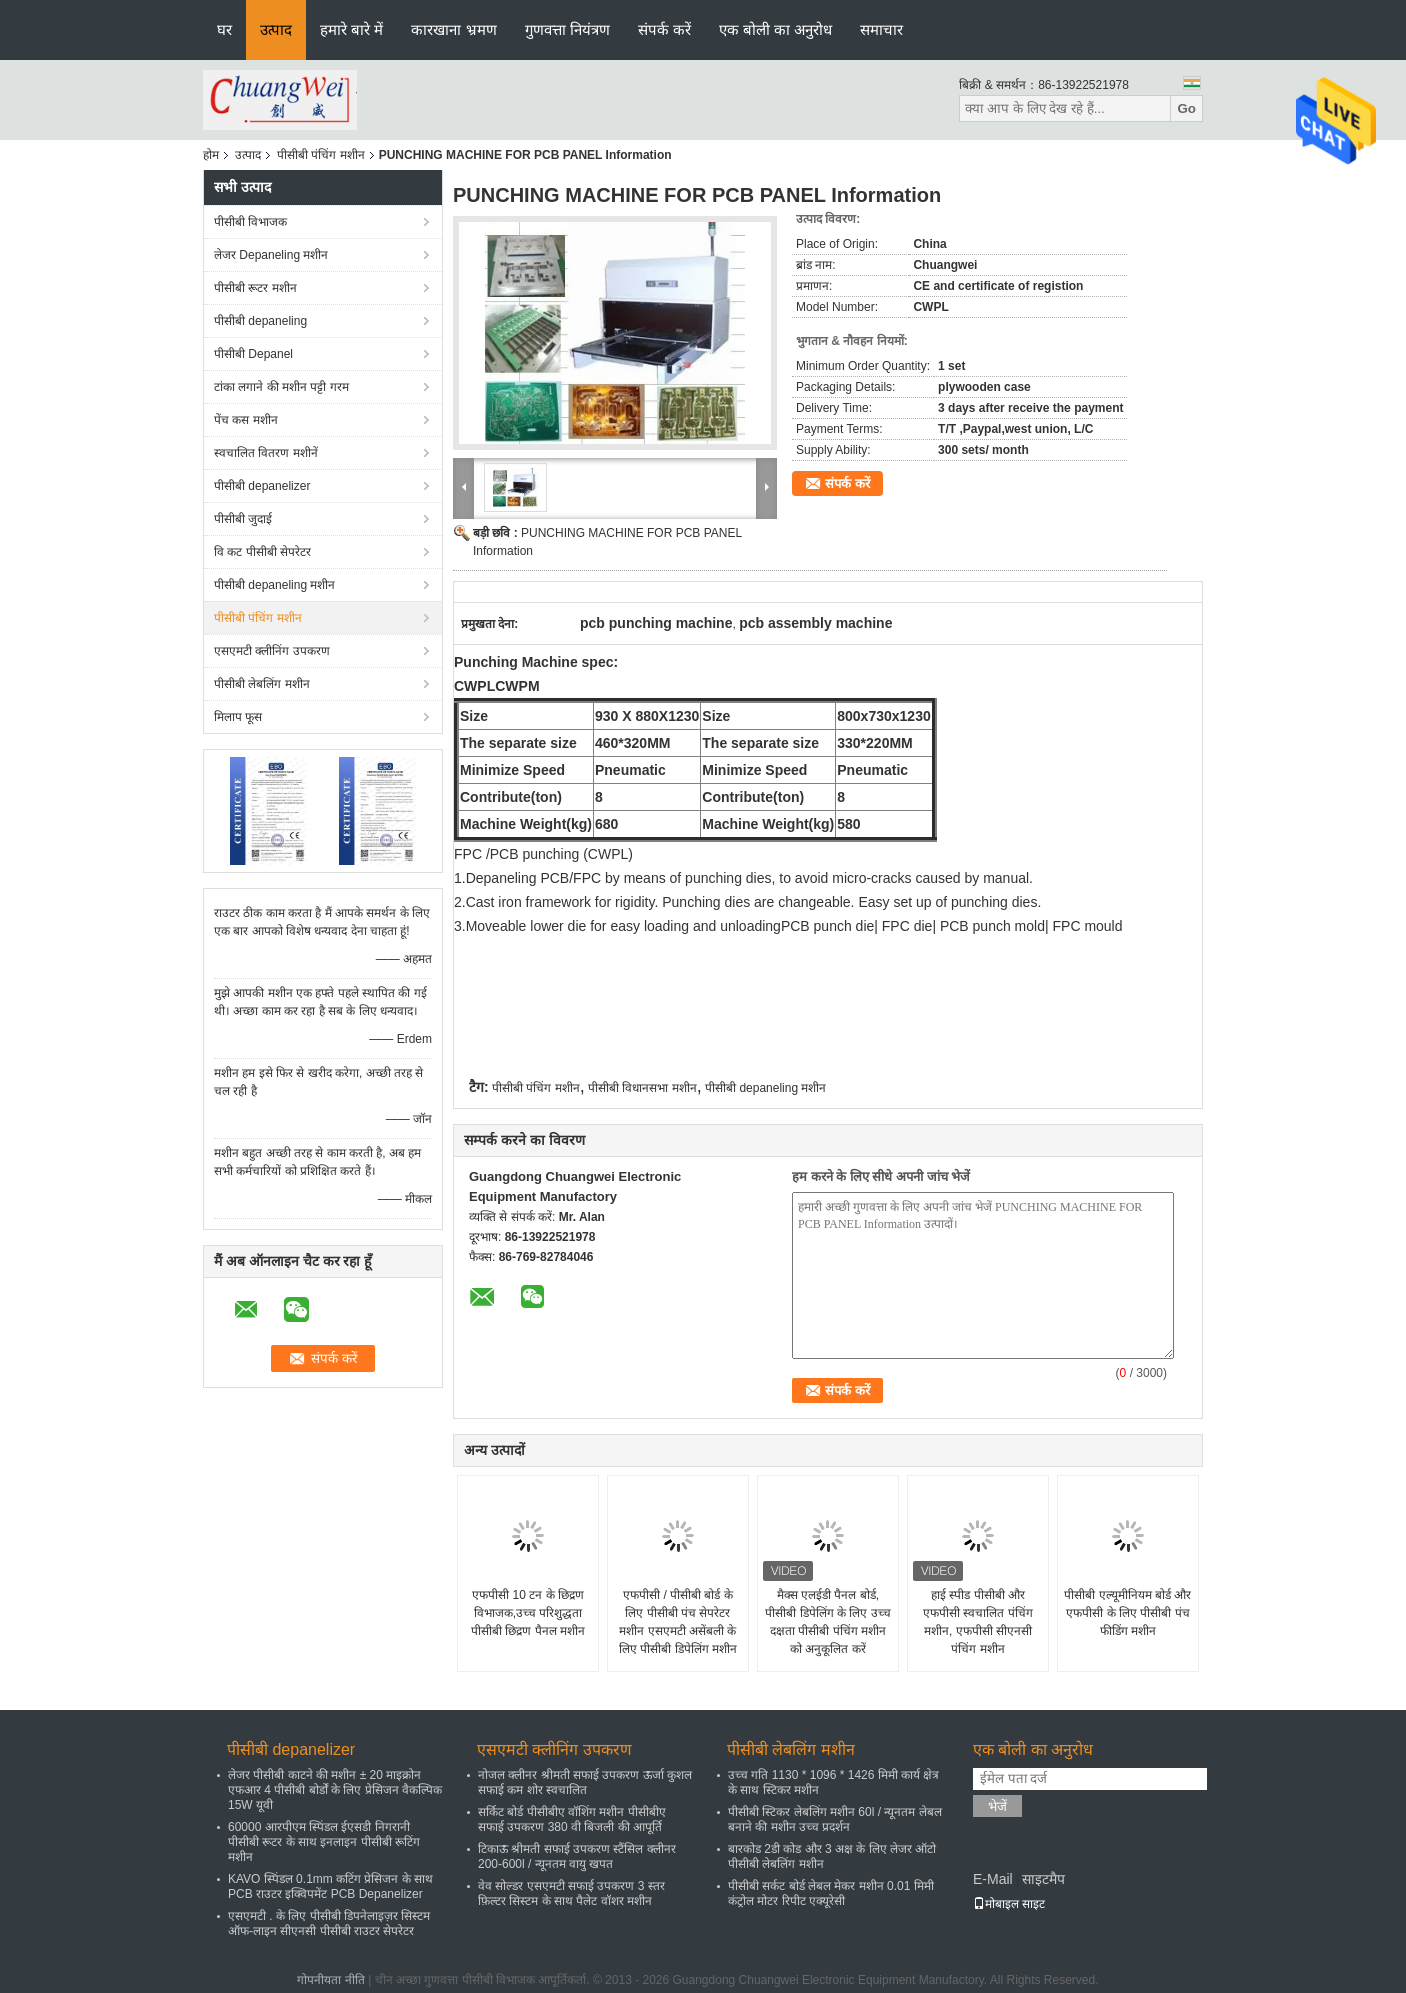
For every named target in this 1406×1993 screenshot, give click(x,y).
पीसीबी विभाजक (250, 222)
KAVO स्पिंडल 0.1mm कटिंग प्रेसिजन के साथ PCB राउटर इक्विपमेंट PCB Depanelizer (330, 1886)
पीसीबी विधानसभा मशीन (642, 1088)
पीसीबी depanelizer (262, 486)
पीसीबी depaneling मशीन (274, 585)
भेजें (997, 1806)
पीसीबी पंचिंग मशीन (321, 155)
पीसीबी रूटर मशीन (255, 288)
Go (1186, 108)
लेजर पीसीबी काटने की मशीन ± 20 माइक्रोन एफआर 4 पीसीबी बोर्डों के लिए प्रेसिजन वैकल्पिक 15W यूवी (335, 1790)
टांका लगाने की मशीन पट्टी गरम (281, 387)
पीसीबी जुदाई (243, 519)
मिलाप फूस (238, 717)
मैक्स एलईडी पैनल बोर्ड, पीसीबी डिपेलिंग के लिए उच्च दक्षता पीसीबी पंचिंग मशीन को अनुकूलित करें (827, 1622)
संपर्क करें (664, 29)
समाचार (881, 29)
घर (224, 29)
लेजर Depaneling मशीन (271, 255)
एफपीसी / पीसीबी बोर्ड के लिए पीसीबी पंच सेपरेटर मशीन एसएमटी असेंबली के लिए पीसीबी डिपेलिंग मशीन (678, 1622)
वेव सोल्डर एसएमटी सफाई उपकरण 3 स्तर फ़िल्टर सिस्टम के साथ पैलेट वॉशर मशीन (571, 1893)
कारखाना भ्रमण (453, 29)
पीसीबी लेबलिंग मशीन (262, 684)
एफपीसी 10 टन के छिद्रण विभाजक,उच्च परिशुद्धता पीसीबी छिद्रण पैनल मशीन (528, 1613)
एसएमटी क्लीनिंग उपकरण (272, 651)
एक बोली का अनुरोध (776, 29)
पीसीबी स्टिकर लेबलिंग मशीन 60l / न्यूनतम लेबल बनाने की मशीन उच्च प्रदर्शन (835, 1819)
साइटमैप (1043, 1879)
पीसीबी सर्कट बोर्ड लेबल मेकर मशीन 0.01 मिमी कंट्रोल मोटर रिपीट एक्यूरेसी (831, 1893)
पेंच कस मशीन (246, 420)
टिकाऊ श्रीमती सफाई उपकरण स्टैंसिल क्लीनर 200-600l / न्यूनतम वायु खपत (577, 1856)
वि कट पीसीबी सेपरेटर (262, 552)
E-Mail (993, 1879)
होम (211, 155)
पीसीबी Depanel (253, 354)
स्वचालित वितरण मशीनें (266, 453)
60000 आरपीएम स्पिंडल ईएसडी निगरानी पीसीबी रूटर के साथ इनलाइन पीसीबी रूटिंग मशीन (324, 1842)
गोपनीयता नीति (330, 1980)
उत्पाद (276, 29)
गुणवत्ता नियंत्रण (567, 29)
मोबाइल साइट (1009, 1904)
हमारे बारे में (351, 29)
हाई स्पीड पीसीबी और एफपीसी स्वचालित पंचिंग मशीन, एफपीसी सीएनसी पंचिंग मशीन (978, 1622)
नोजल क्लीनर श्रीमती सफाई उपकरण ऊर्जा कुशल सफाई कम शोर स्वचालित (585, 1782)
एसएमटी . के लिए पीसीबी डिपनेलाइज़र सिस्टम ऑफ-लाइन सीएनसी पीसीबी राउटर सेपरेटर (329, 1923)
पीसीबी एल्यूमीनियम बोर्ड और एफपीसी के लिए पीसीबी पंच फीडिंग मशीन (1127, 1613)
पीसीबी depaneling (260, 321)
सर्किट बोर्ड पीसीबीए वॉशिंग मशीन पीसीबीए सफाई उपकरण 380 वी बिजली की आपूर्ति (572, 1819)
